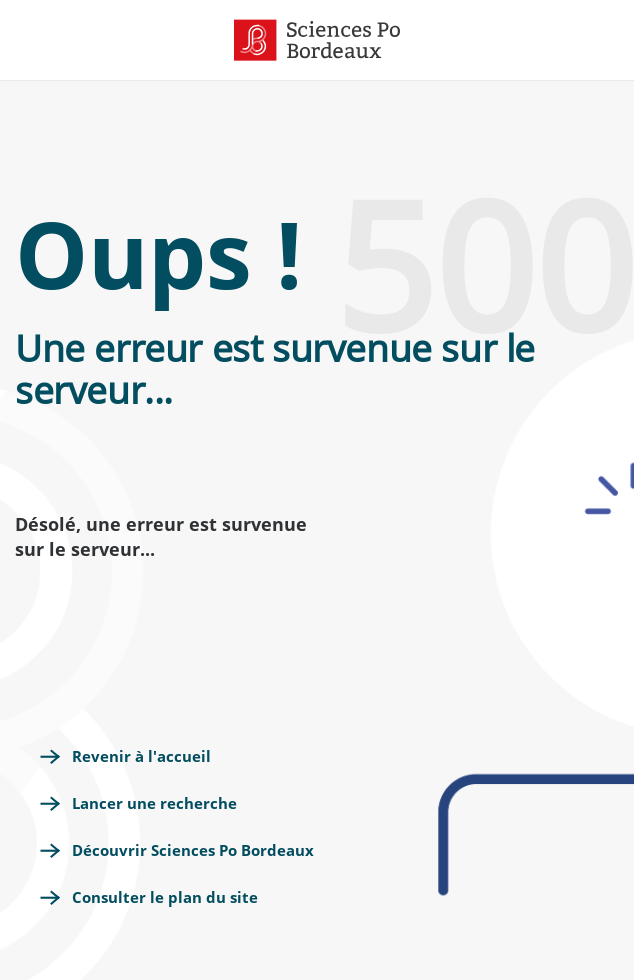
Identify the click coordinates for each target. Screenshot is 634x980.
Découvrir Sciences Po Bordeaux (193, 850)
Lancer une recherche (154, 803)
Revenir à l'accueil (141, 756)
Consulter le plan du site (165, 897)
